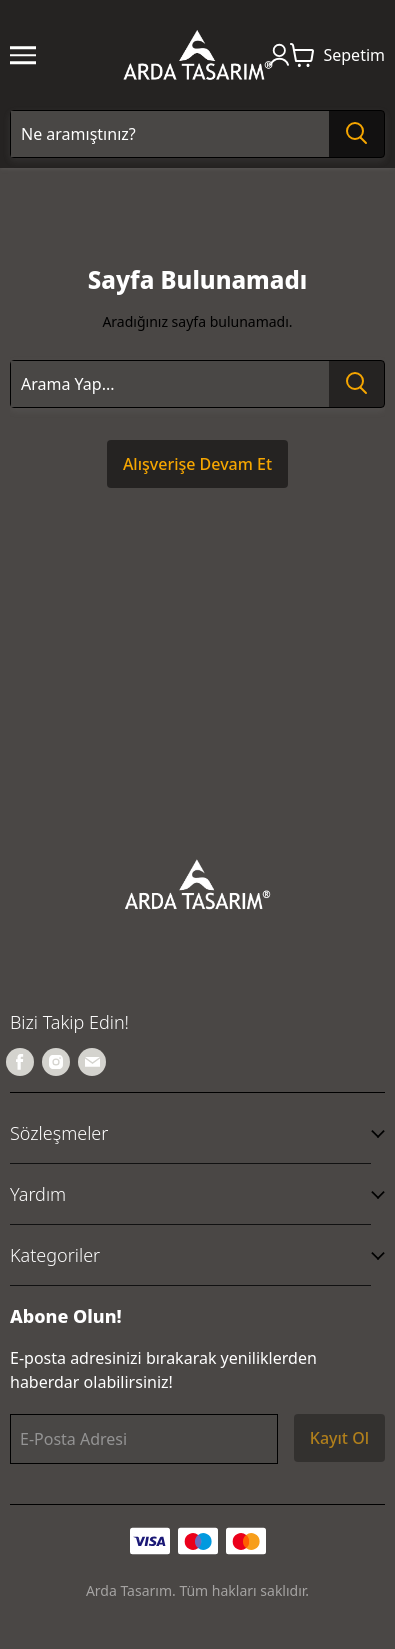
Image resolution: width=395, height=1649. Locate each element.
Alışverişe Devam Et (197, 464)
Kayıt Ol (339, 1438)
